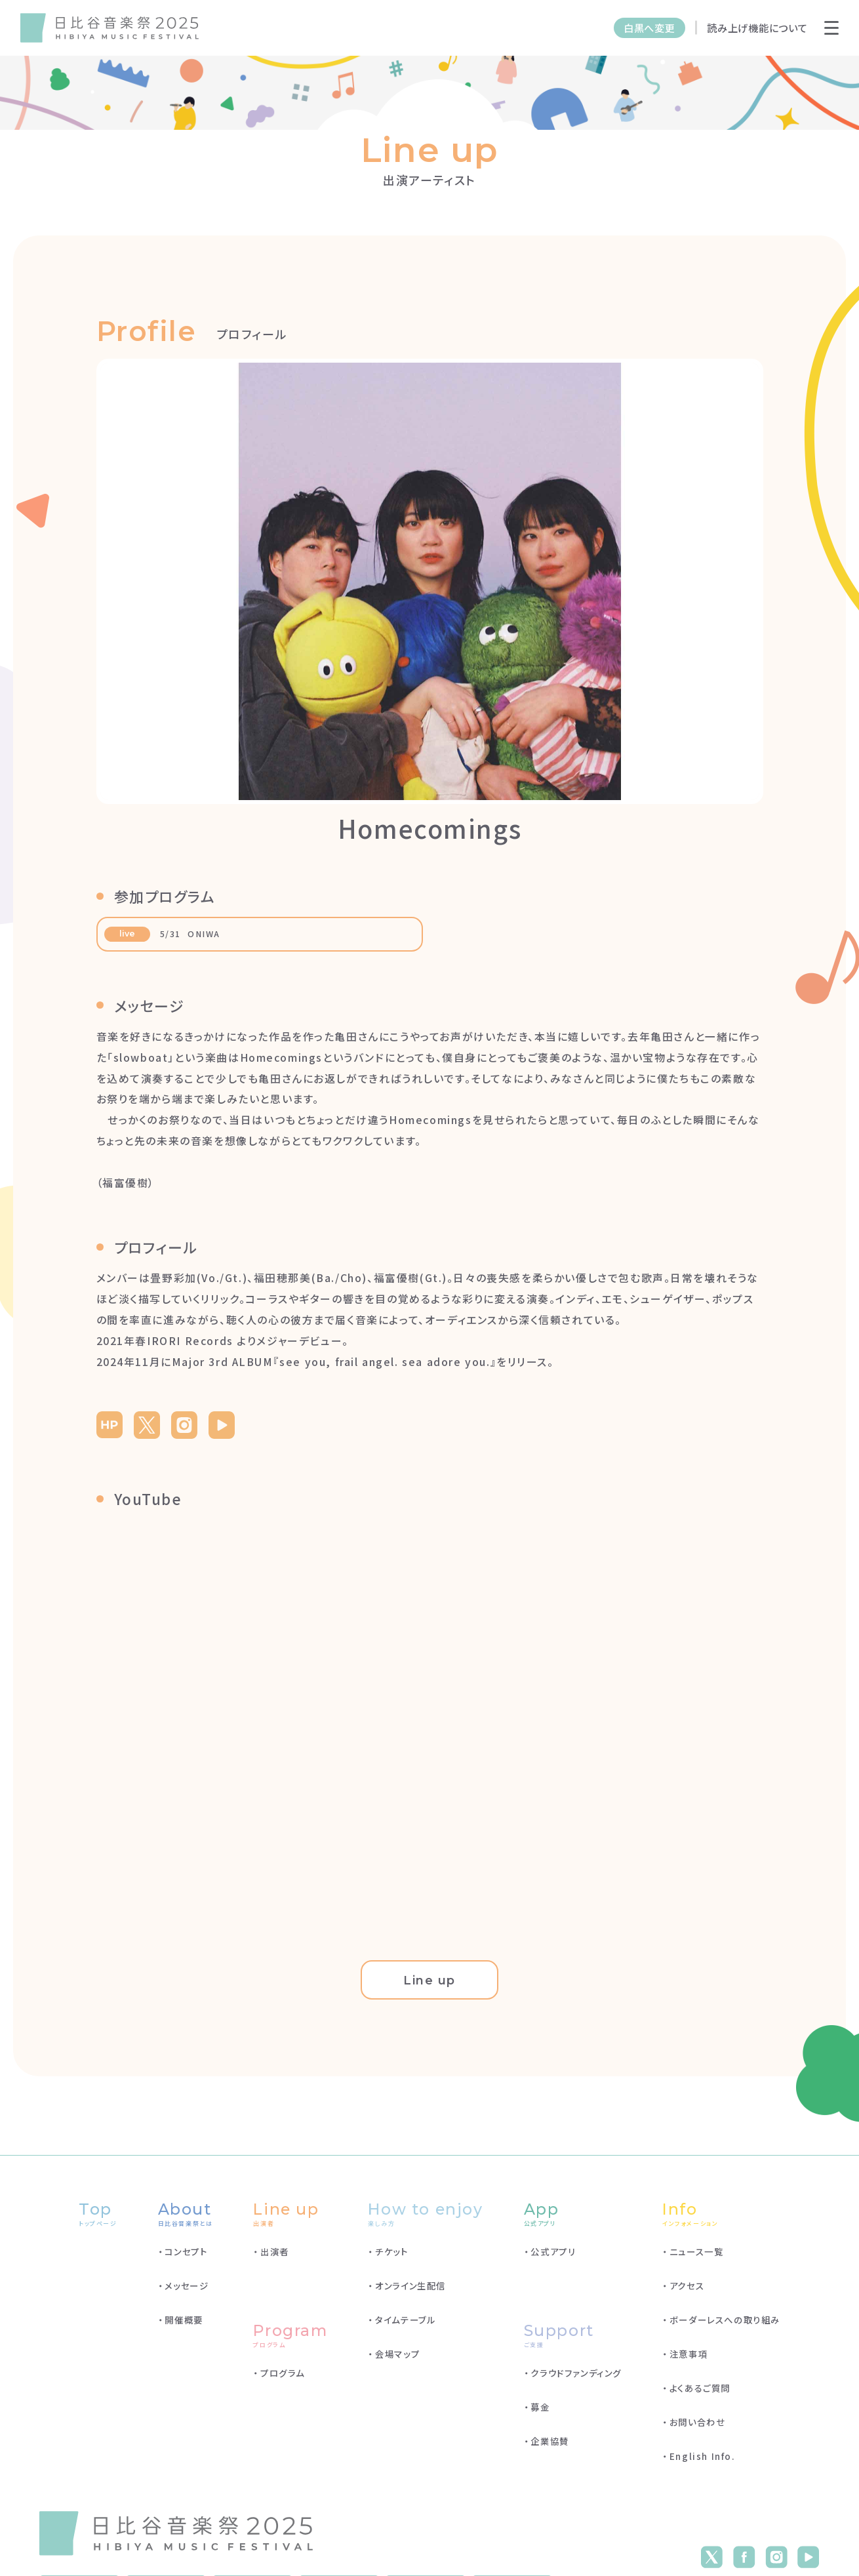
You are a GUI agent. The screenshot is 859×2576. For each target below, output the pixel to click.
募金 (539, 2413)
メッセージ (187, 2292)
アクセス (686, 2292)
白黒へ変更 (649, 27)
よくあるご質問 (699, 2393)
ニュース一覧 (696, 2257)
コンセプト (186, 2257)
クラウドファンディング (576, 2379)
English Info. (702, 2461)
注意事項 (688, 2359)
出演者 (274, 2257)
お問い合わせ (697, 2427)
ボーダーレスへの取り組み (724, 2326)
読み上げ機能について (757, 27)
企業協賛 (549, 2447)
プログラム (282, 2379)
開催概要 (184, 2326)
